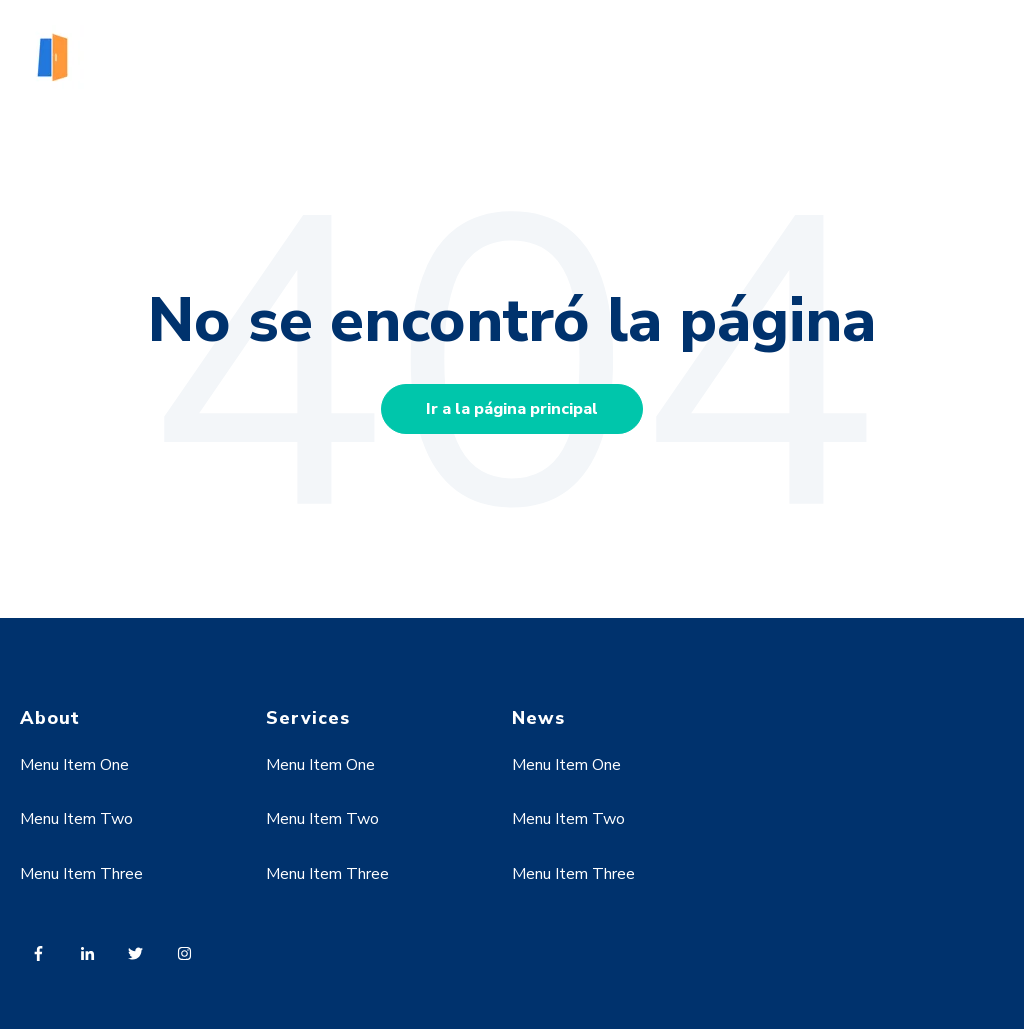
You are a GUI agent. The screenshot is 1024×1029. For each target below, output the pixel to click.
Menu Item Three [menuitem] (81, 874)
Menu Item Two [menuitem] (76, 819)
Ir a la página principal (512, 409)
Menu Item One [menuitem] (74, 765)
